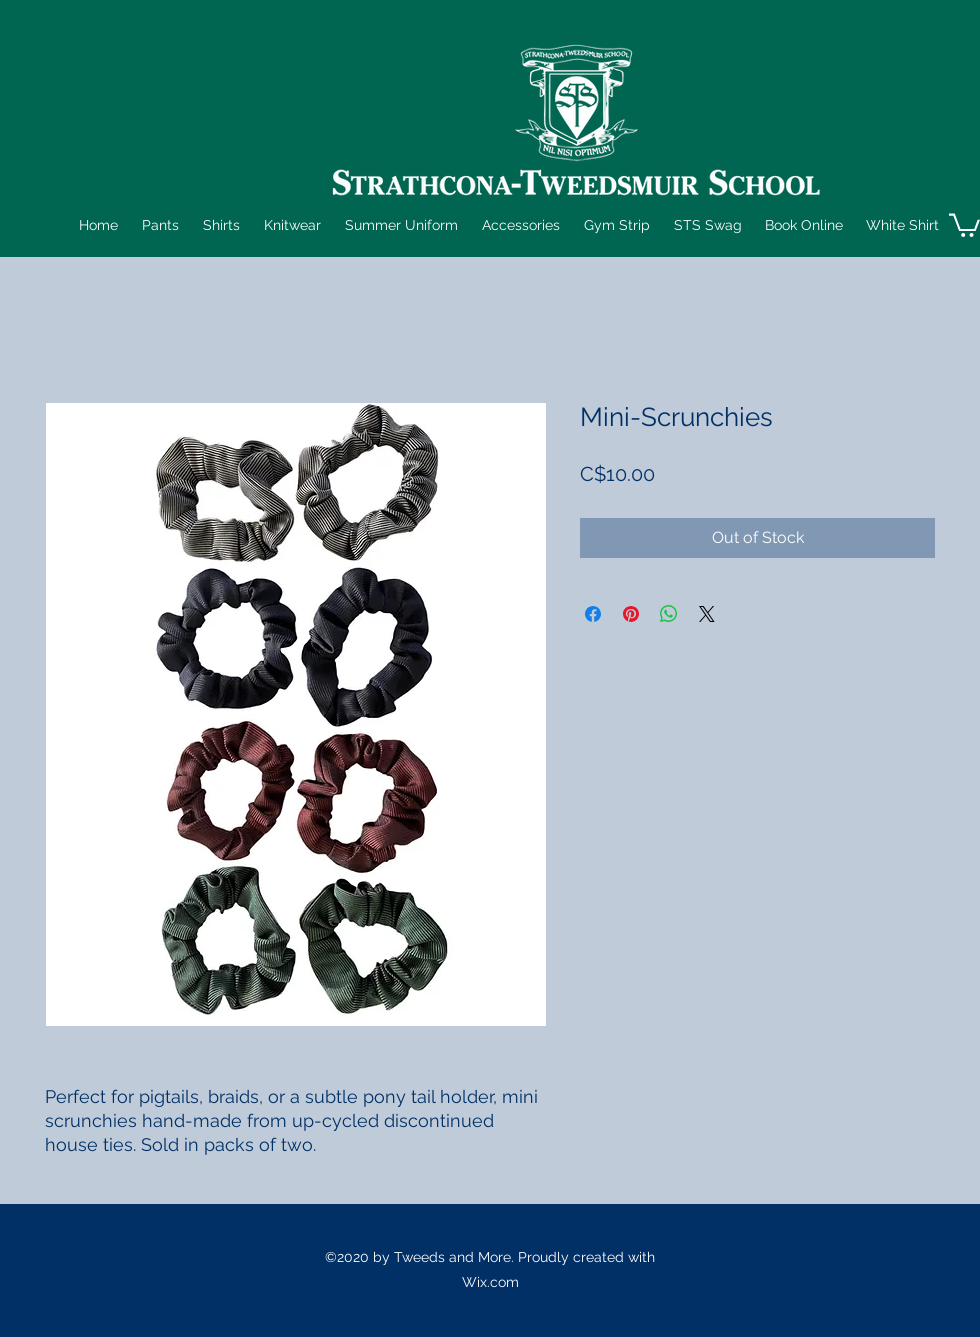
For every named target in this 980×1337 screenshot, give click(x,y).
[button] (158, 225)
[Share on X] (707, 614)
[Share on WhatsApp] (669, 614)
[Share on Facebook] (593, 614)
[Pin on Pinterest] (631, 614)
